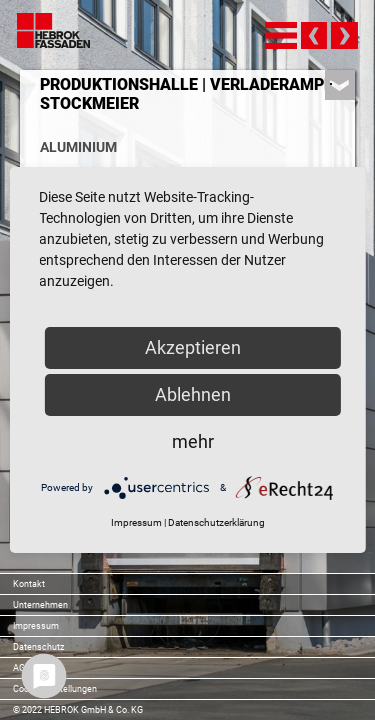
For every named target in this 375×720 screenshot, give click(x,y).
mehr (193, 441)
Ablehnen (193, 394)
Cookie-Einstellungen (55, 689)
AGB (22, 668)
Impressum (36, 626)
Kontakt (29, 584)
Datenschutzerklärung (216, 522)
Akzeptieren (193, 347)
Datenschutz (38, 647)
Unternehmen (40, 605)
